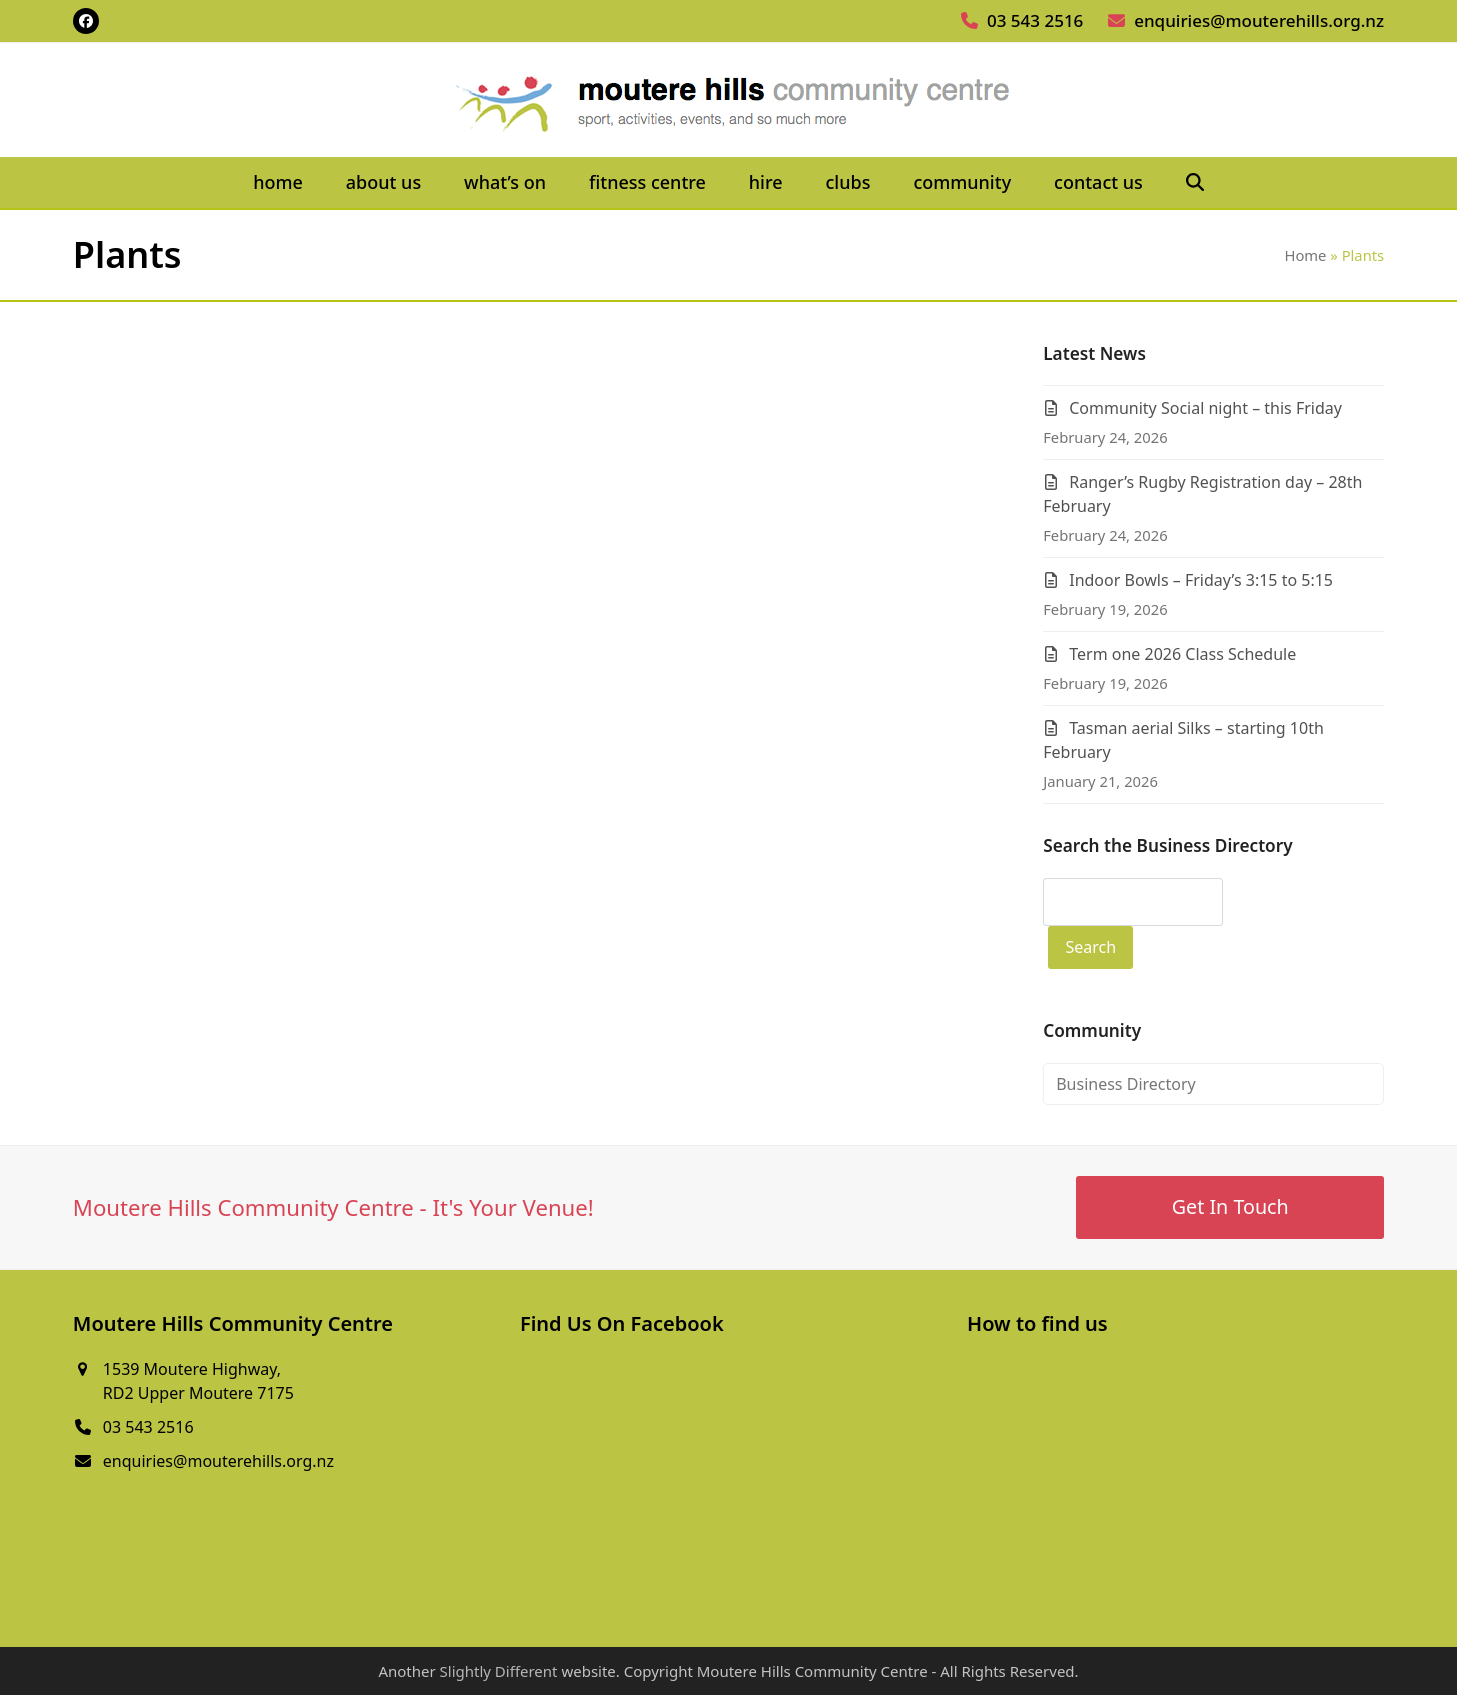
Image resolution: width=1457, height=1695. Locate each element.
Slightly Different (499, 1671)
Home (1305, 255)
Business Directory (1126, 1084)
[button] (1194, 183)
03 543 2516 (1035, 20)
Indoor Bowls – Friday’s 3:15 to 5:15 (1201, 580)
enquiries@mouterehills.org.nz (1259, 20)
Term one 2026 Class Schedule (1182, 654)
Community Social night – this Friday (1205, 408)
